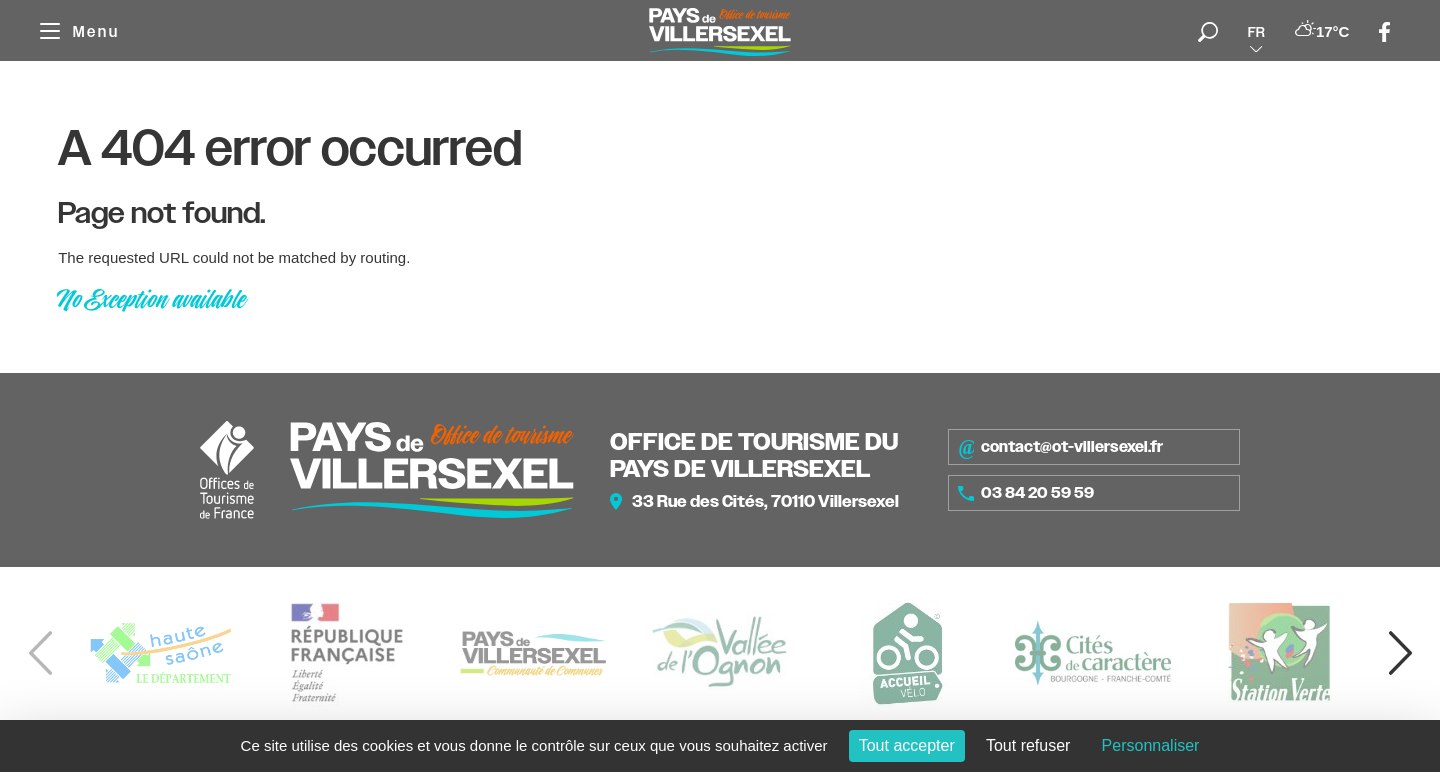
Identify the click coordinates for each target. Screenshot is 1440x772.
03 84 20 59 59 (1026, 493)
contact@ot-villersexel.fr (1060, 447)
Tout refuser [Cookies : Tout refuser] (1028, 745)
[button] (1400, 653)
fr (1256, 32)
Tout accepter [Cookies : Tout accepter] (907, 745)
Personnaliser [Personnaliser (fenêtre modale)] (1151, 745)
